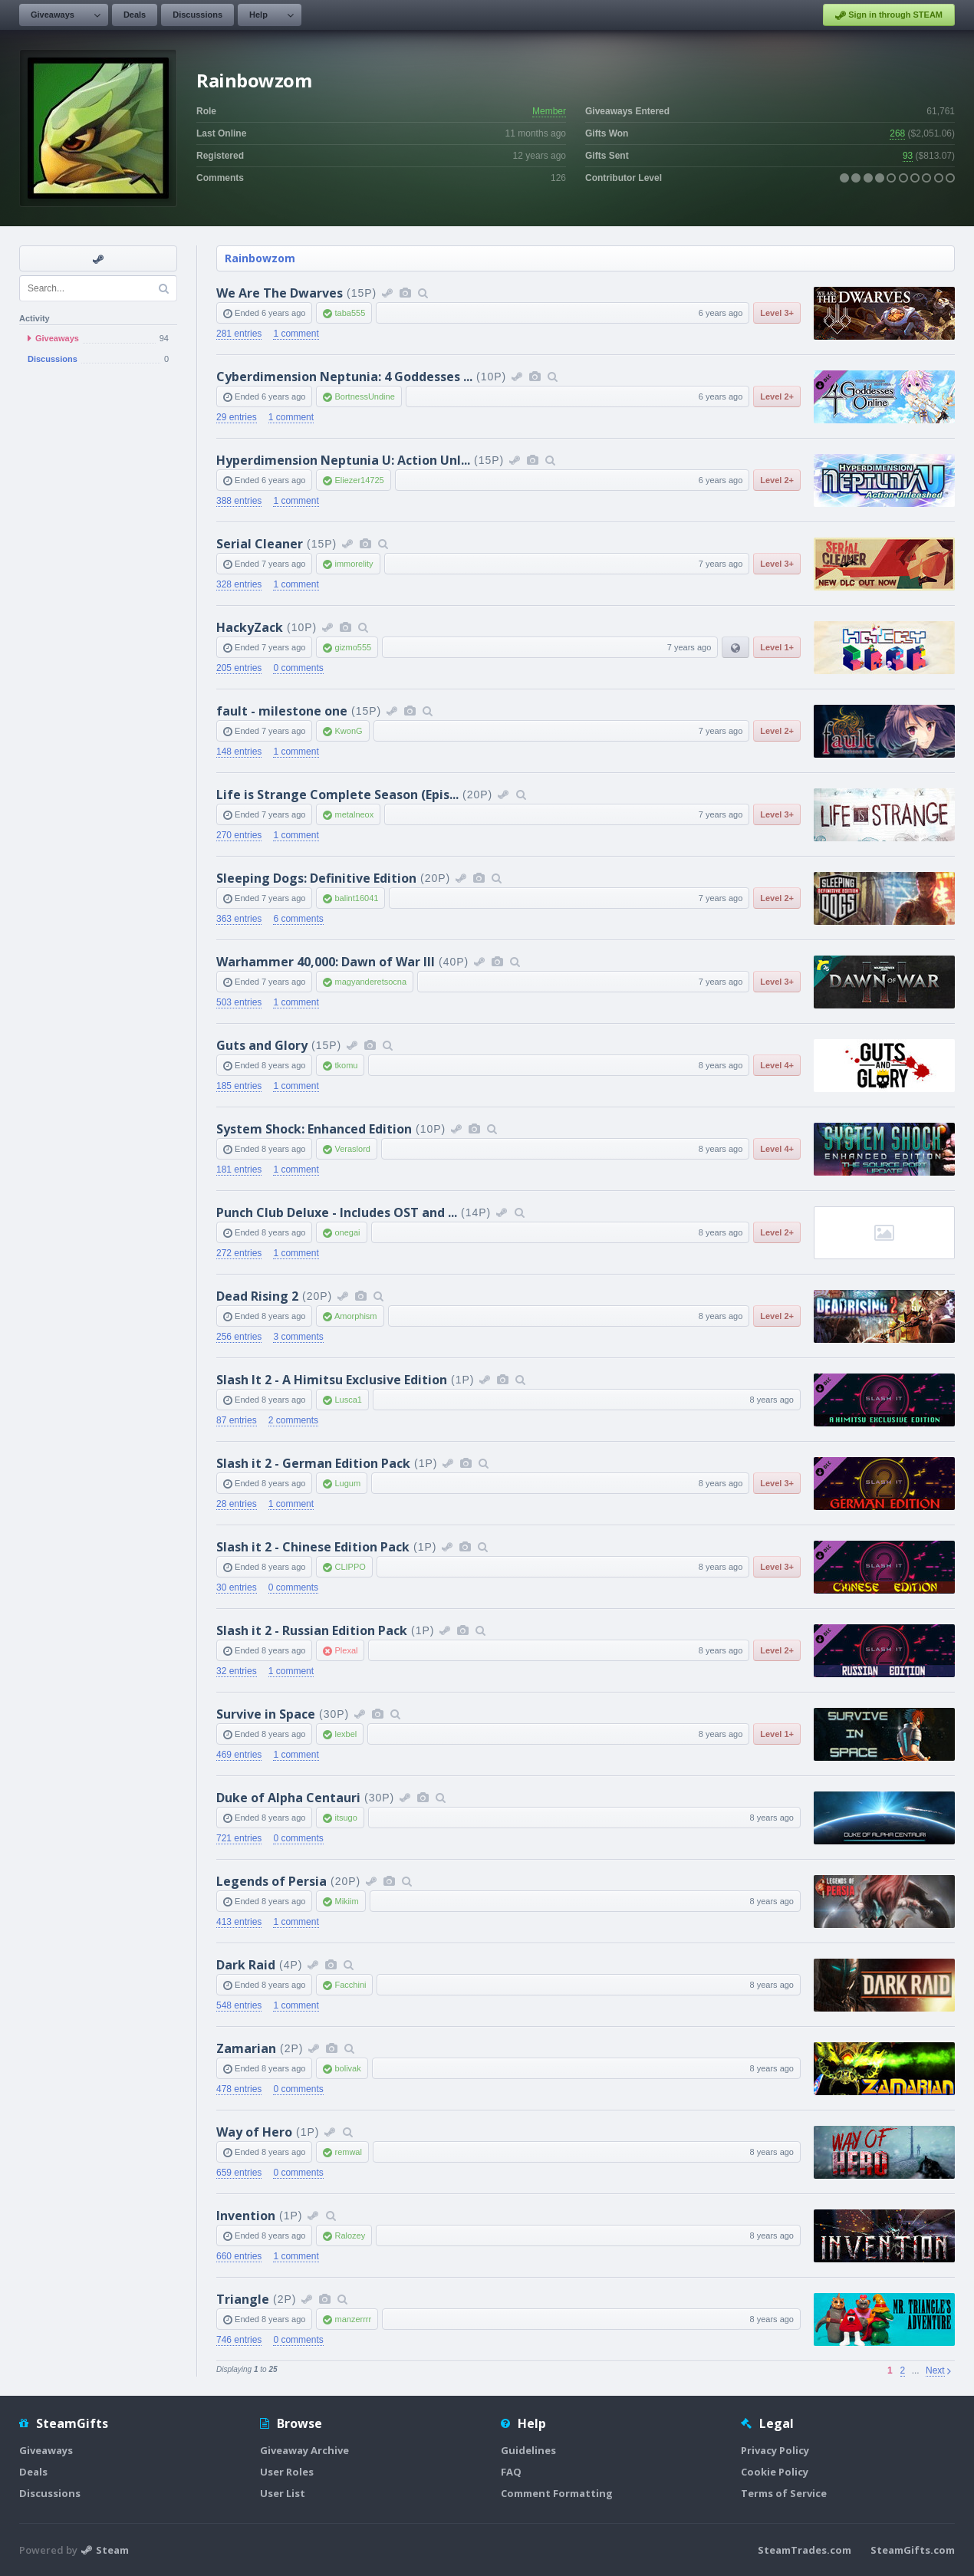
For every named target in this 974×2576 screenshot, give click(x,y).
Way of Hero (254, 2132)
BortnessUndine (364, 396)
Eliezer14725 (358, 480)
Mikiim (346, 1901)
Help (258, 14)
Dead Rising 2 (257, 1296)
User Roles (287, 2472)
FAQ (511, 2472)
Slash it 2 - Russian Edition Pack (311, 1630)
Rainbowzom (260, 258)
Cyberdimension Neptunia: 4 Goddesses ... (344, 376)
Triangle (242, 2299)
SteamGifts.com (912, 2550)
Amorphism (355, 1316)
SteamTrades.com (804, 2550)
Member (549, 111)
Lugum (347, 1483)
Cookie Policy (774, 2472)
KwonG (348, 730)
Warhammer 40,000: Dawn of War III (325, 961)
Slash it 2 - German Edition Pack (313, 1463)
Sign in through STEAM (889, 15)
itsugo (345, 1817)
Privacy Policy (775, 2450)
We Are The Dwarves (279, 293)
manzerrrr (352, 2319)
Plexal (345, 1650)
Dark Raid (245, 1964)
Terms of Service (784, 2493)
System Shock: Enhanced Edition (314, 1128)
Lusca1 (347, 1399)
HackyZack (249, 627)
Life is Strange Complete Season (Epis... (337, 794)
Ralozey (349, 2235)
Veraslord (352, 1148)
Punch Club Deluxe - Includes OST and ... (336, 1212)
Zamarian (246, 2048)
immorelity (353, 563)
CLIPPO (349, 1566)
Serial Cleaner (259, 543)
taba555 (349, 312)
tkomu (345, 1065)
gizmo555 (352, 647)
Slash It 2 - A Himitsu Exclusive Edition (331, 1379)
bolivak (347, 2068)
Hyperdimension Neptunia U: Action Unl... (343, 460)
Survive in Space (265, 1714)
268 (897, 133)
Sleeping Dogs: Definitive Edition (316, 878)
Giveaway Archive (304, 2450)
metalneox (353, 814)
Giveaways (52, 14)
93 (908, 155)
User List (282, 2493)
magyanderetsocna (370, 981)
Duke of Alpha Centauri (288, 1797)
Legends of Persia (271, 1881)
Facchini (350, 1984)
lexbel (345, 1734)
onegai (347, 1232)
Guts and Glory (262, 1045)
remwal (347, 2152)
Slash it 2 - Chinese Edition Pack (313, 1546)
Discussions (197, 14)
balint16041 (356, 898)
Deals (134, 14)
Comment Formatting (557, 2493)
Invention (245, 2215)
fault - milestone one (281, 710)
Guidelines (528, 2450)
